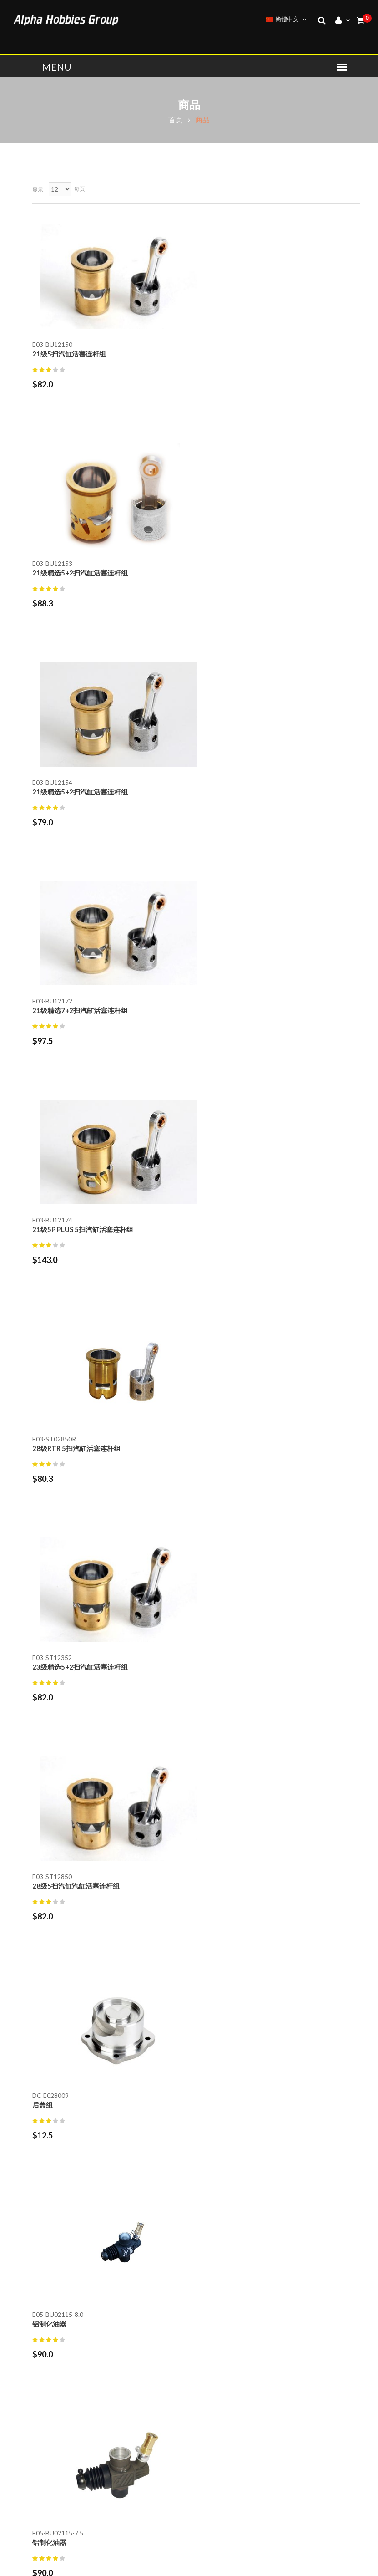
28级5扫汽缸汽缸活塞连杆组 (246, 1010)
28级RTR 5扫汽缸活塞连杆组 (247, 792)
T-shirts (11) (51, 1836)
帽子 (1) (44, 1851)
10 (302, 1555)
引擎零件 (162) (56, 1980)
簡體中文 (286, 19)
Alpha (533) (50, 1707)
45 (323, 1555)
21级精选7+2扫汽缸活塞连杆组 (250, 573)
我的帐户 (209, 2337)
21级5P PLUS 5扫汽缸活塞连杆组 (82, 792)
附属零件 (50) (54, 2038)
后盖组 (42, 1229)
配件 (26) (46, 1786)
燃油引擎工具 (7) (59, 1930)
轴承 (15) (46, 2024)
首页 (175, 119)
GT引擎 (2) (49, 1757)
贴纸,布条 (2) (52, 2009)
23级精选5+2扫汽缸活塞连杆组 (80, 1010)
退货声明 (209, 2277)
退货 (203, 2261)
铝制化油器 (220, 1229)
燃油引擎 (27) (54, 1771)
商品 (189, 104)
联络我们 (209, 2244)
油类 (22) (46, 1915)
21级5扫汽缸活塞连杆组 (69, 354)
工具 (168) (48, 1901)
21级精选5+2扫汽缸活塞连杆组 (250, 354)
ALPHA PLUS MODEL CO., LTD (122, 2561)
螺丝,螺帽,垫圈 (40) (62, 1995)
